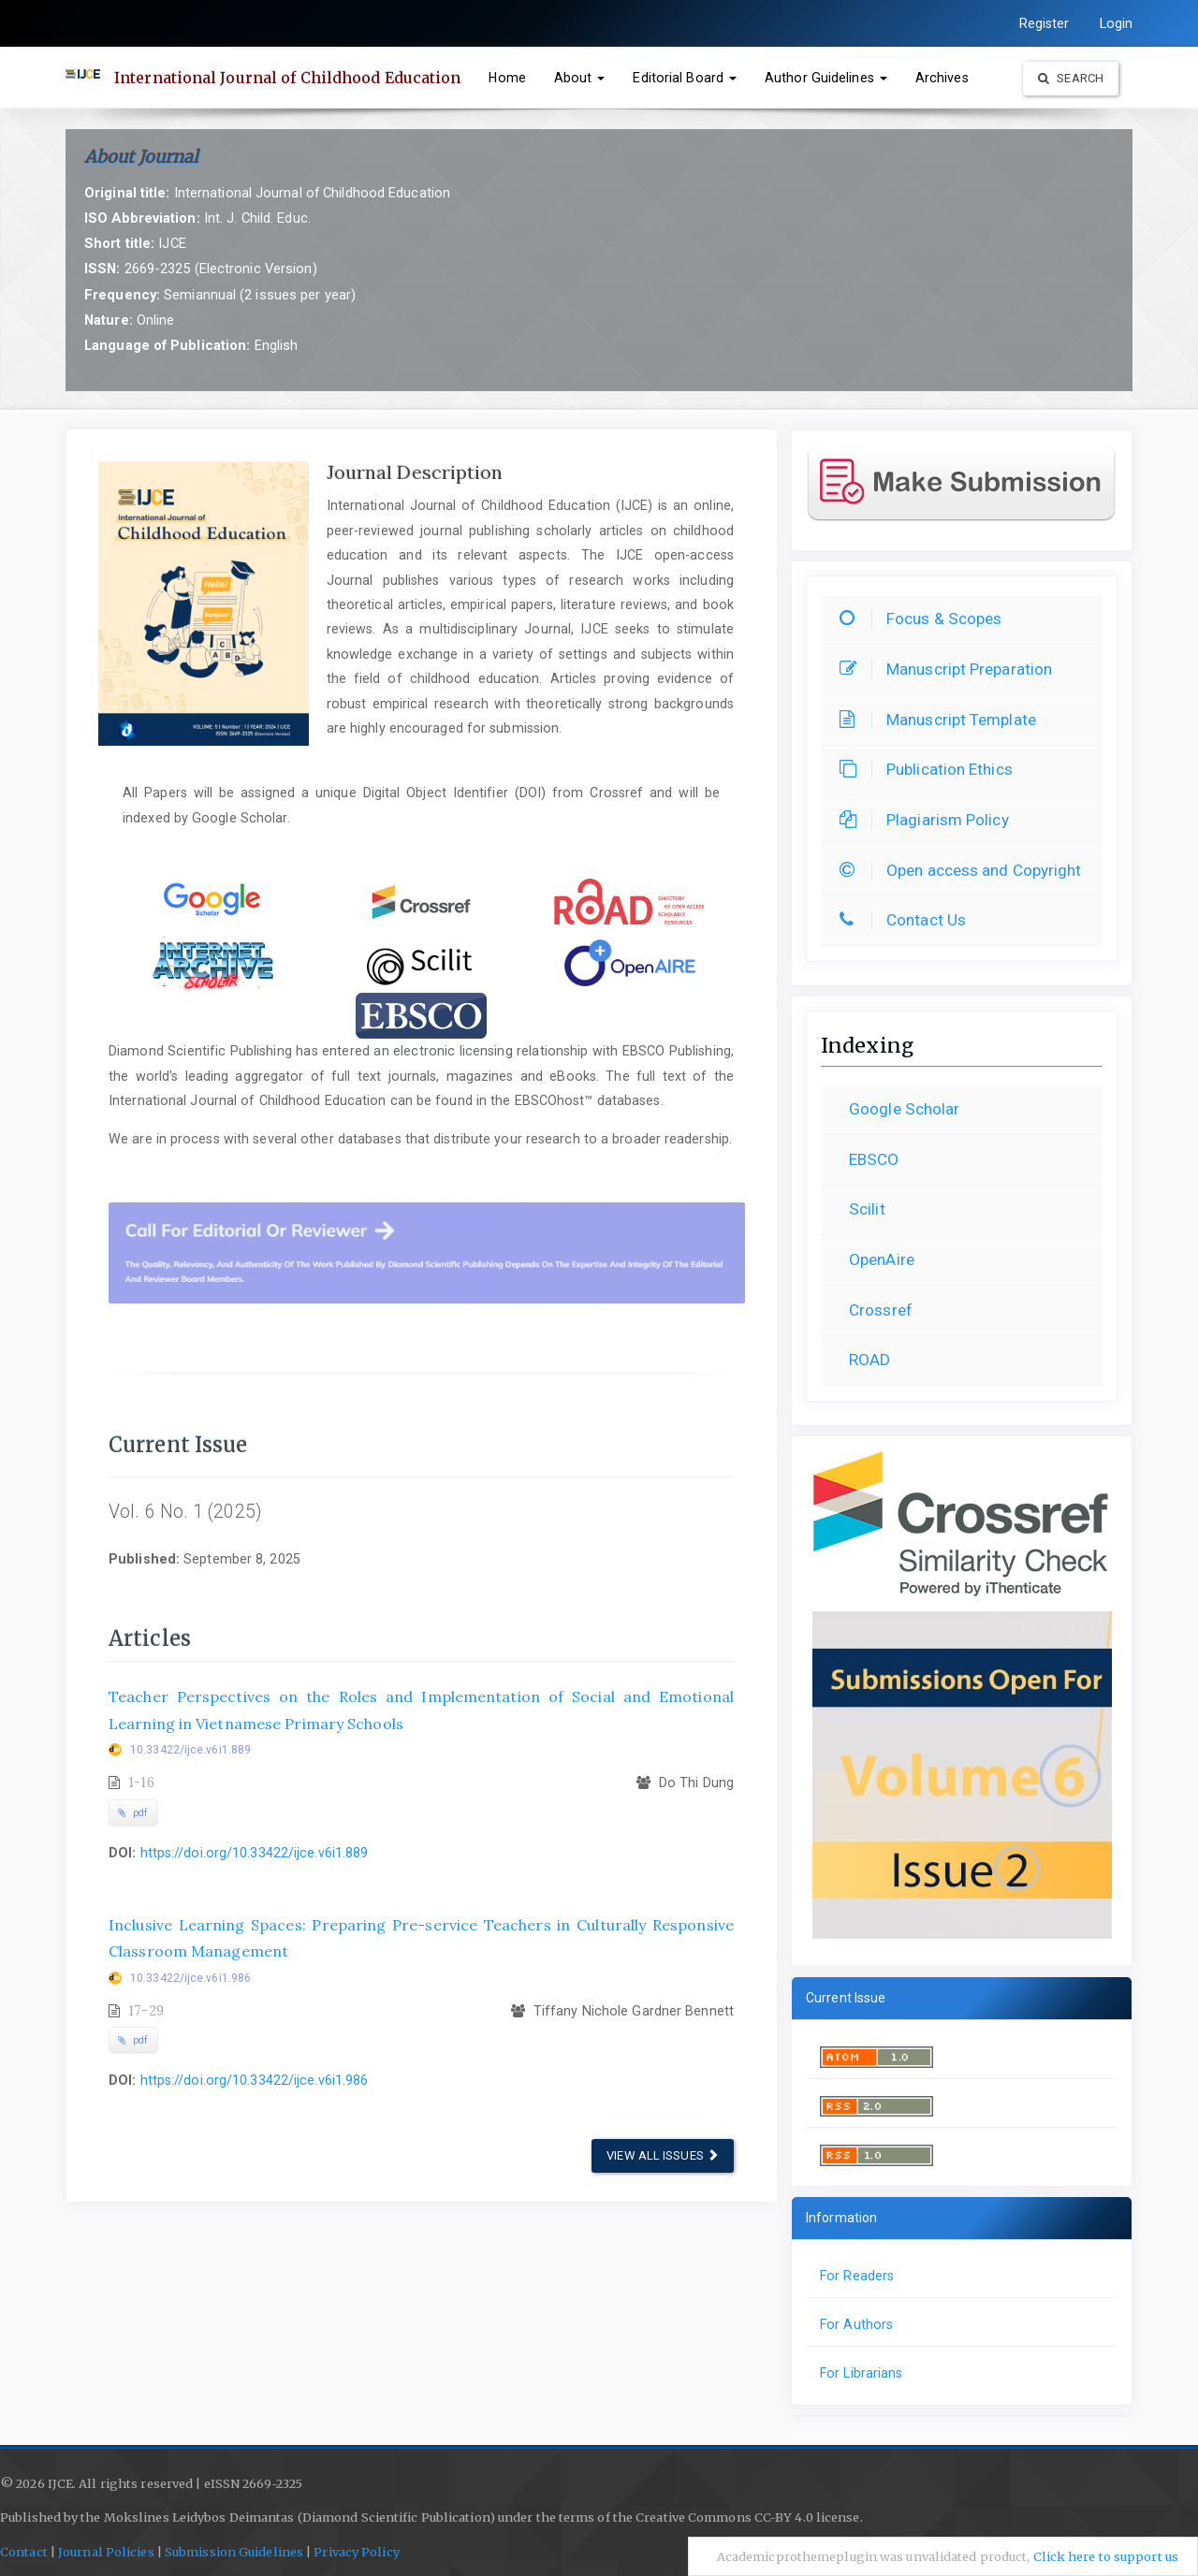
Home (507, 77)
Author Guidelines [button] (826, 77)
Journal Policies (106, 2552)
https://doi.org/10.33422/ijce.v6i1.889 (254, 1852)
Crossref (881, 1310)
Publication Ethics (931, 769)
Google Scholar (904, 1108)
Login (1116, 23)
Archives (942, 77)
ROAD (869, 1359)
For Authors (856, 2324)
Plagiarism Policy (929, 819)
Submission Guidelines (234, 2552)
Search (1070, 78)
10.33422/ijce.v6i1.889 (190, 1749)
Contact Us (907, 919)
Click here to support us (1105, 2557)
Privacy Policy (356, 2552)
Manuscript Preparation (950, 669)
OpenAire (881, 1259)
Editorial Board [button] (685, 77)
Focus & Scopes (925, 618)
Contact (24, 2552)
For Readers (857, 2275)
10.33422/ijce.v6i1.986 (190, 1978)
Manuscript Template (942, 719)
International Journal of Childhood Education (287, 77)
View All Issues (662, 2155)
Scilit (867, 1209)
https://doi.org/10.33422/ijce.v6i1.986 (254, 2080)
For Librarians (861, 2372)
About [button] (580, 77)
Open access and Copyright (965, 870)
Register (1044, 23)
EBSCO (874, 1159)
